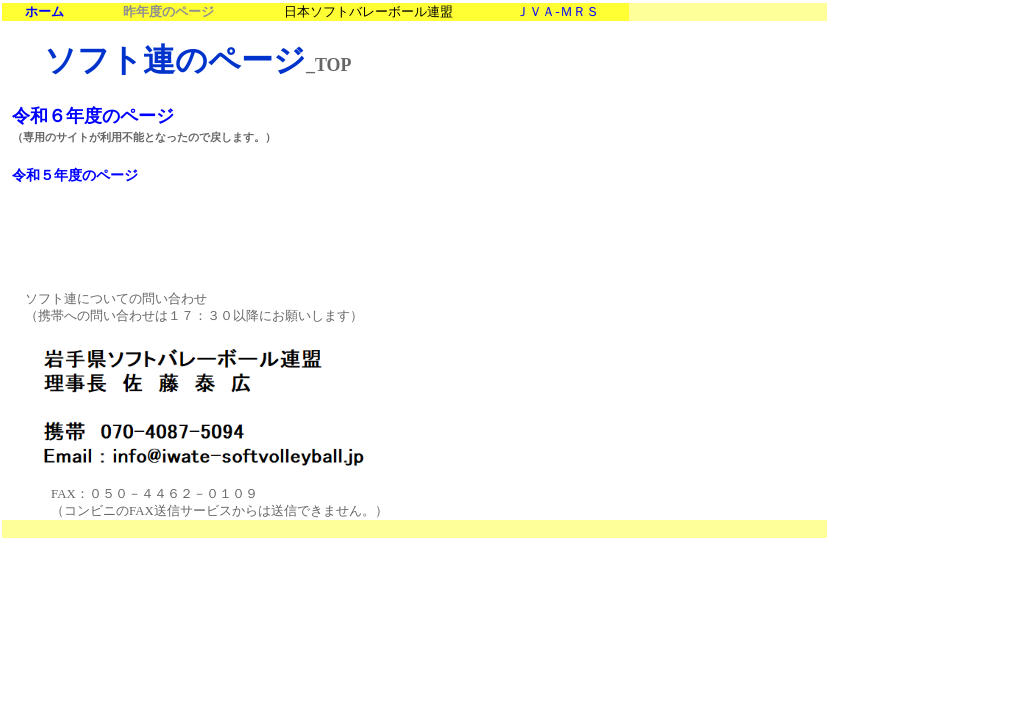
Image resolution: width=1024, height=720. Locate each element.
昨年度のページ (168, 12)
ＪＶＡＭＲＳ (557, 11)
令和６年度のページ (93, 116)
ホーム (44, 12)
